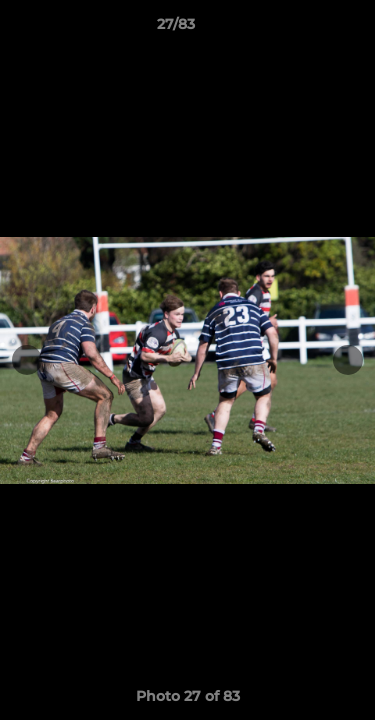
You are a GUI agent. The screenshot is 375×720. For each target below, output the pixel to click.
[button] (303, 29)
